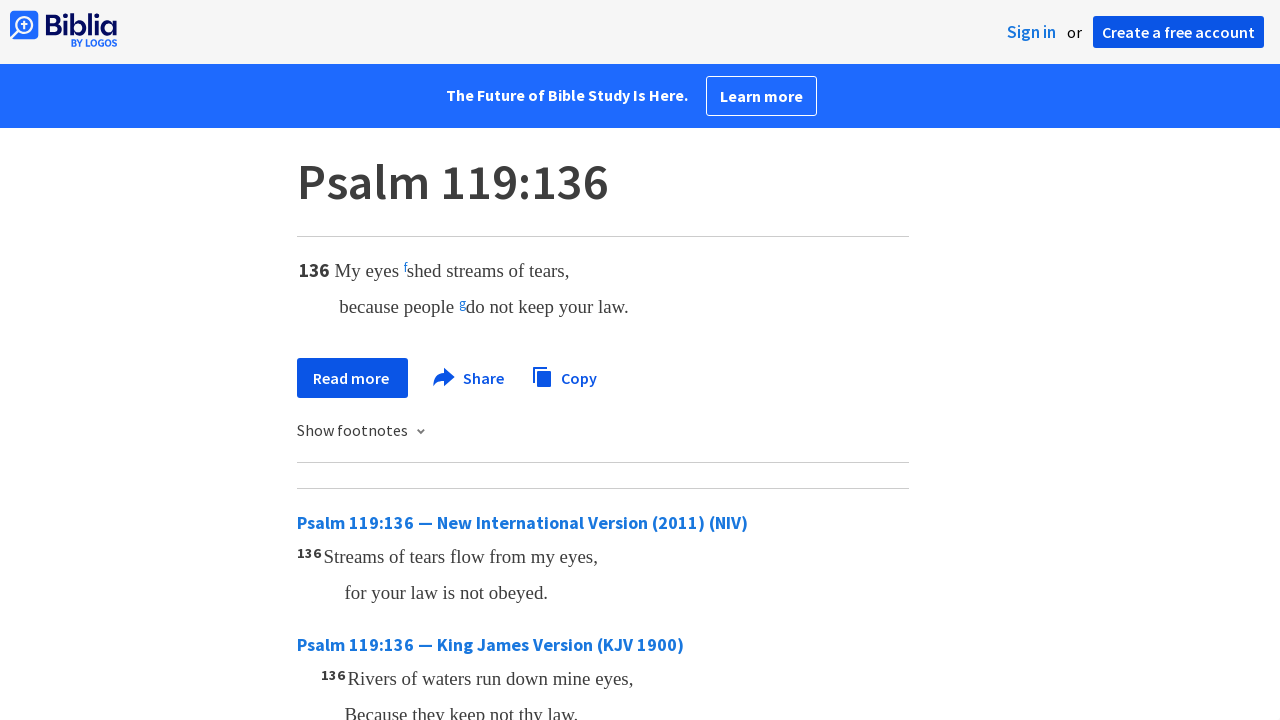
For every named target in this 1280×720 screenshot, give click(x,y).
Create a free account (1178, 32)
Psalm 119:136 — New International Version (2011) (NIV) (522, 522)
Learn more (761, 96)
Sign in (1031, 32)
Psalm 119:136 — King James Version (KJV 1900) (490, 644)
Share (469, 378)
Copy (564, 375)
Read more (352, 378)
